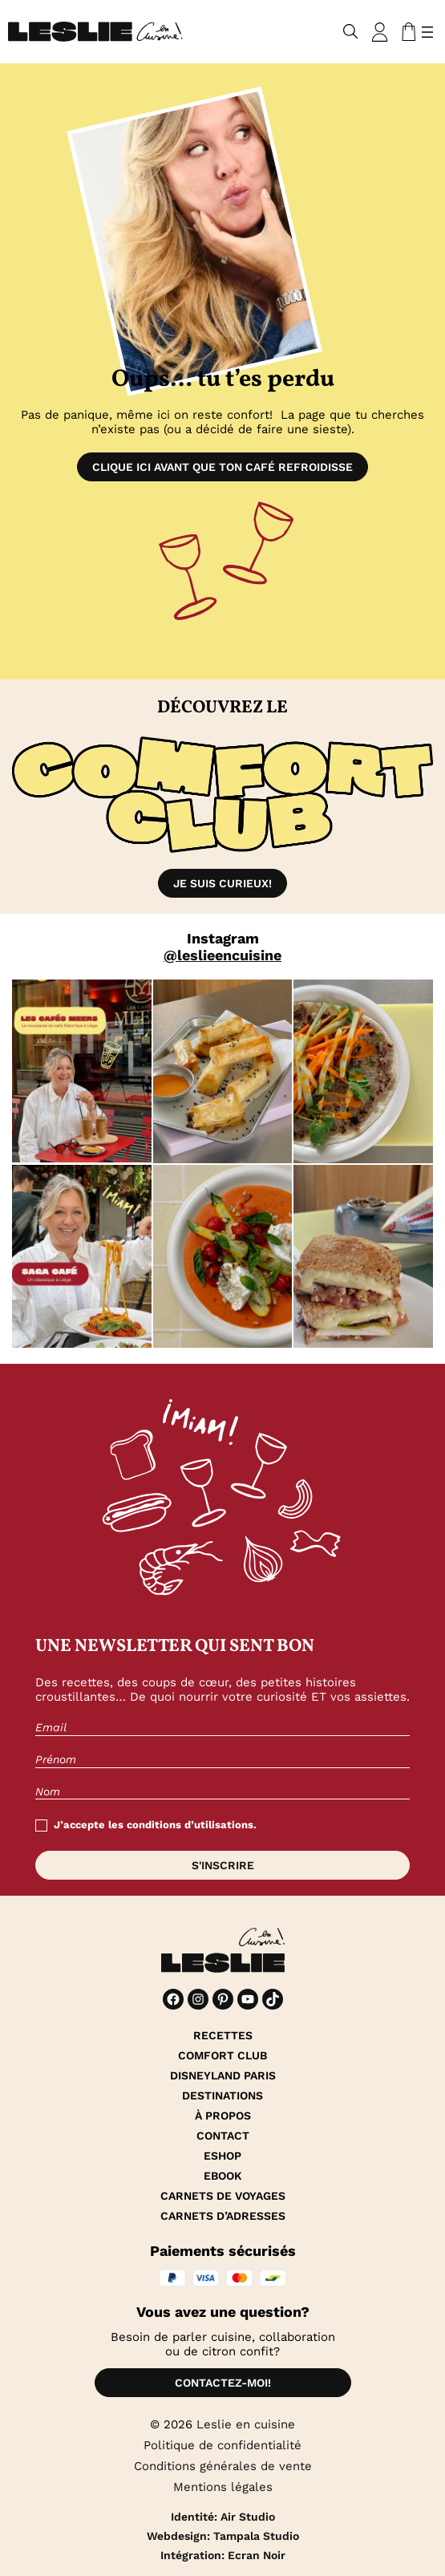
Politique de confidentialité (222, 2445)
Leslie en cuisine (245, 2424)
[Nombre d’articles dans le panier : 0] (406, 32)
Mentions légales (223, 2487)
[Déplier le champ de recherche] (350, 31)
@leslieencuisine (222, 955)
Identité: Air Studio (223, 2516)
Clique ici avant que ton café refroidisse (222, 466)
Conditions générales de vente (223, 2466)
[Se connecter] (380, 32)
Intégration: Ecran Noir (222, 2555)
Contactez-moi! (223, 2382)
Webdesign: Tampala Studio (223, 2535)
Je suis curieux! (222, 883)
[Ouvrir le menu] (427, 32)
